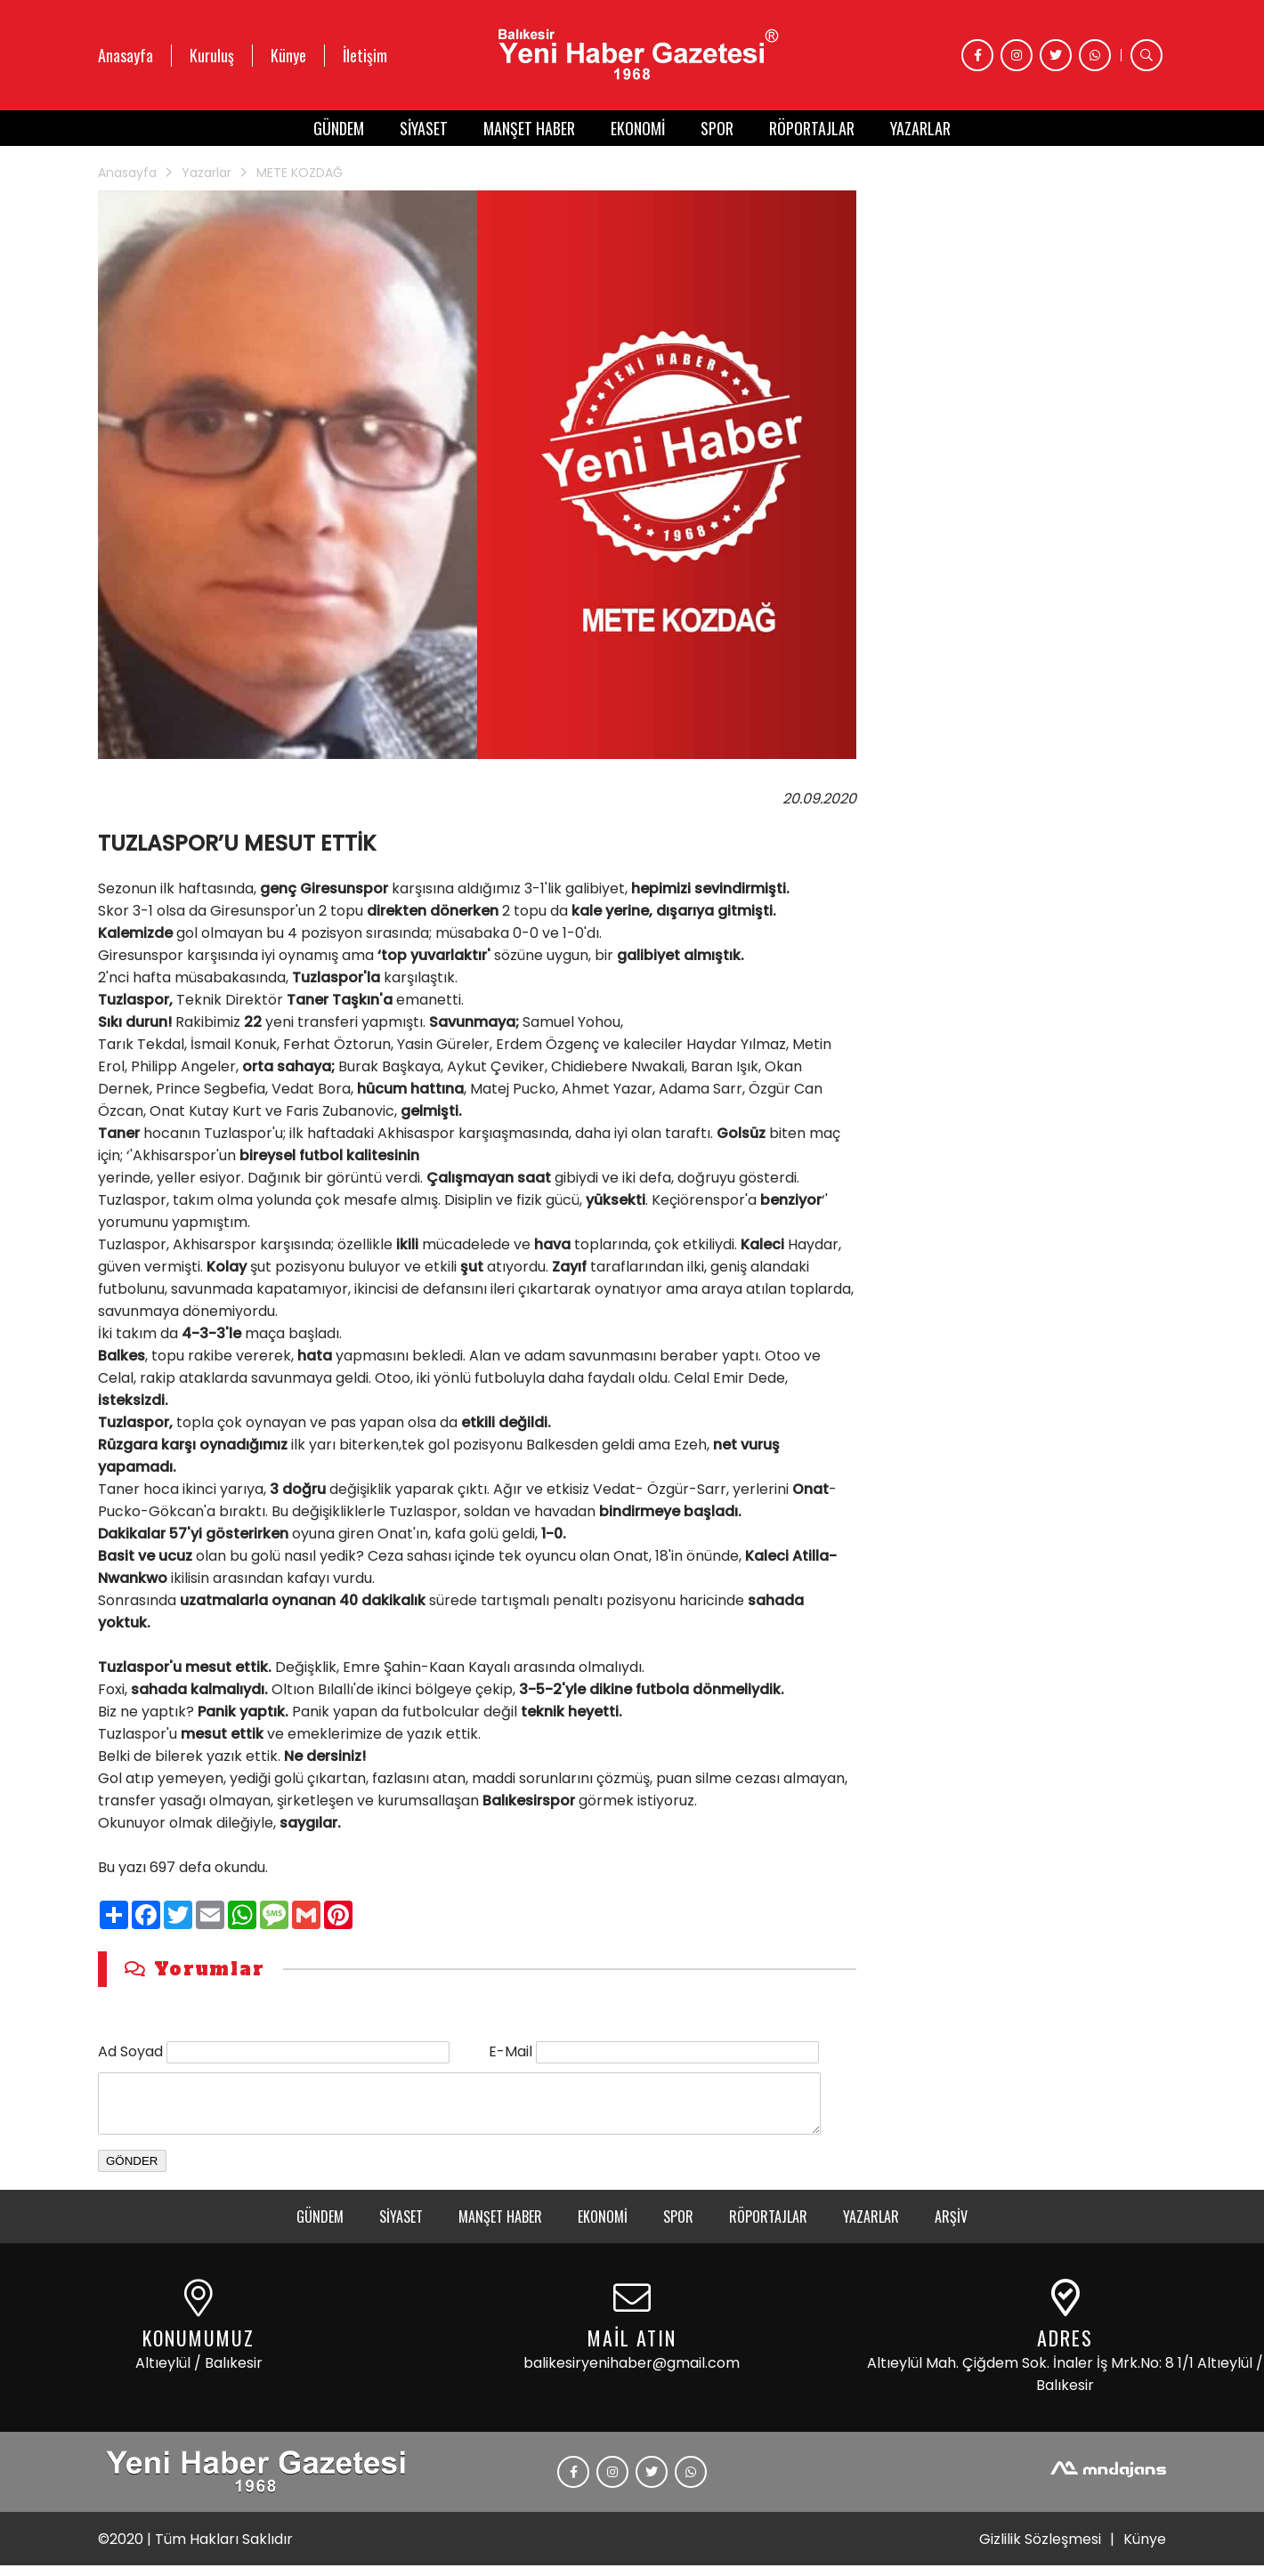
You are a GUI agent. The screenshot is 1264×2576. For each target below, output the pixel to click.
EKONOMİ (638, 128)
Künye (288, 55)
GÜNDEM (338, 128)
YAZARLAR (920, 128)
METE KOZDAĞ (299, 173)
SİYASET (424, 128)
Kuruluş (212, 55)
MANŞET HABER (529, 128)
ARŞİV (951, 2227)
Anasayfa (125, 55)
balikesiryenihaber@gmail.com (631, 2373)
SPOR (717, 128)
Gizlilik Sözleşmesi (1040, 2550)
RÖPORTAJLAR (812, 128)
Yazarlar (206, 173)
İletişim (365, 55)
